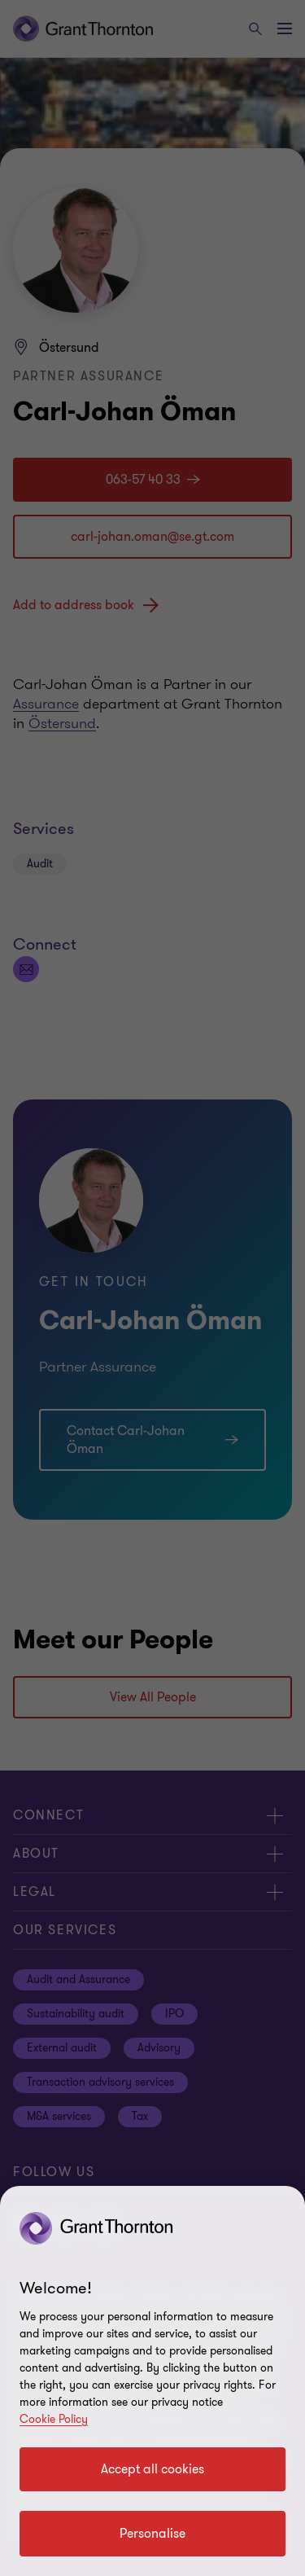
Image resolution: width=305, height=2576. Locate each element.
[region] (152, 2381)
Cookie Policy (54, 2419)
